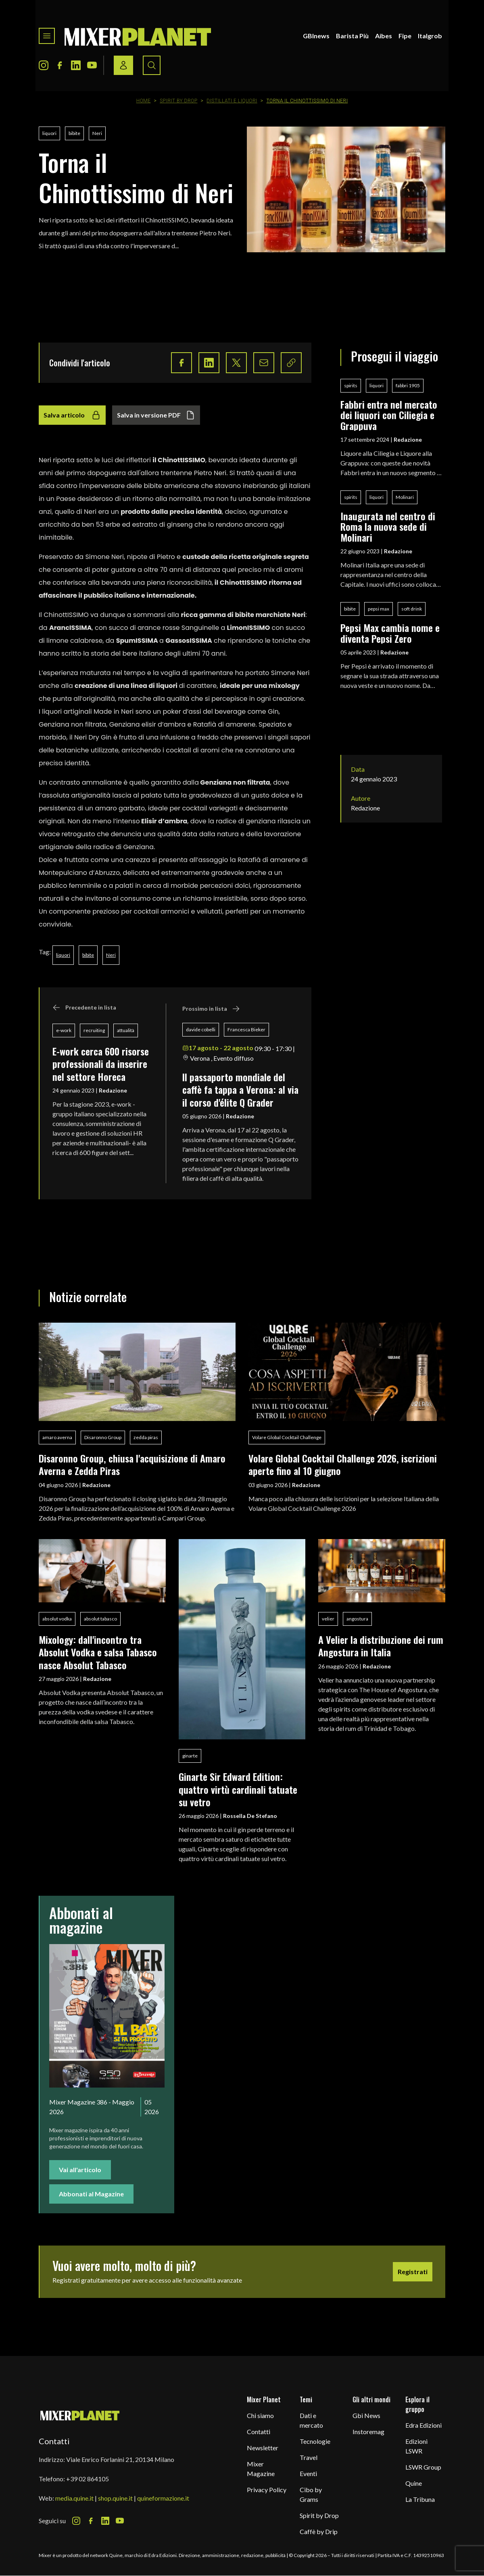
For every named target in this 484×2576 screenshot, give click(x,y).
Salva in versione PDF (156, 415)
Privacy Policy (266, 2489)
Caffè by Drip (319, 2531)
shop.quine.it (115, 2498)
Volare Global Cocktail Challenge (286, 1437)
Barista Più (352, 35)
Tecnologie (315, 2441)
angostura (357, 1619)
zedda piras (146, 1437)
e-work (63, 1030)
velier (328, 1619)
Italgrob (430, 35)
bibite (74, 133)
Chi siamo (260, 2415)
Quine (413, 2483)
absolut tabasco (100, 1619)
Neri (97, 133)
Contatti (258, 2431)
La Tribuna (420, 2499)
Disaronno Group (102, 1437)
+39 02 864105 (87, 2479)
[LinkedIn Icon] (76, 65)
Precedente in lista (84, 1007)
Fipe (404, 35)
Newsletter (262, 2447)
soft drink (411, 609)
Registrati (413, 2271)
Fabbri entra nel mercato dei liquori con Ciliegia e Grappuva (388, 415)
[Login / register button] (123, 65)
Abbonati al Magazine (91, 2194)
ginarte (190, 1756)
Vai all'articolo (80, 2169)
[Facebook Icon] (60, 65)
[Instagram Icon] (43, 65)
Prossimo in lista (211, 1009)
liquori (49, 133)
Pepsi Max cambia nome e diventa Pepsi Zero (390, 633)
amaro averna (57, 1437)
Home (143, 101)
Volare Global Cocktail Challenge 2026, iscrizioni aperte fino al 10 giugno (342, 1464)
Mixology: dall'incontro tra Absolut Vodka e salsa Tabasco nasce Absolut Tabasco (98, 1652)
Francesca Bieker (246, 1029)
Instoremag (368, 2431)
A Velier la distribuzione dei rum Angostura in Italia (380, 1645)
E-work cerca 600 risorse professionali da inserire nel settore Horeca (100, 1064)
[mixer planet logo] (80, 2415)
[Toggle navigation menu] (47, 36)
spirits (350, 385)
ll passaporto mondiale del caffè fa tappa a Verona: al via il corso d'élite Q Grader (240, 1089)
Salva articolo (72, 415)
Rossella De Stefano (250, 1815)
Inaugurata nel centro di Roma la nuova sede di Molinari (387, 526)
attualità (125, 1030)
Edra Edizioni (423, 2425)
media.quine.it (74, 2498)
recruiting (94, 1030)
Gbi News (366, 2415)
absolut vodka (57, 1619)
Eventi (308, 2473)
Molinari (405, 497)
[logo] (138, 36)
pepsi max (378, 609)
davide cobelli (200, 1029)
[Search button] (152, 65)
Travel (308, 2457)
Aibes (383, 35)
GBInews (316, 35)
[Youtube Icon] (92, 65)
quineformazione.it (163, 2498)
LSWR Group (423, 2467)
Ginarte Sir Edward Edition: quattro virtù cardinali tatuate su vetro (238, 1789)
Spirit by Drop (178, 101)
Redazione (113, 1090)
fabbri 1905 (408, 385)
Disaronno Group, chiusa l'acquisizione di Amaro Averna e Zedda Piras (132, 1464)
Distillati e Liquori (232, 101)
